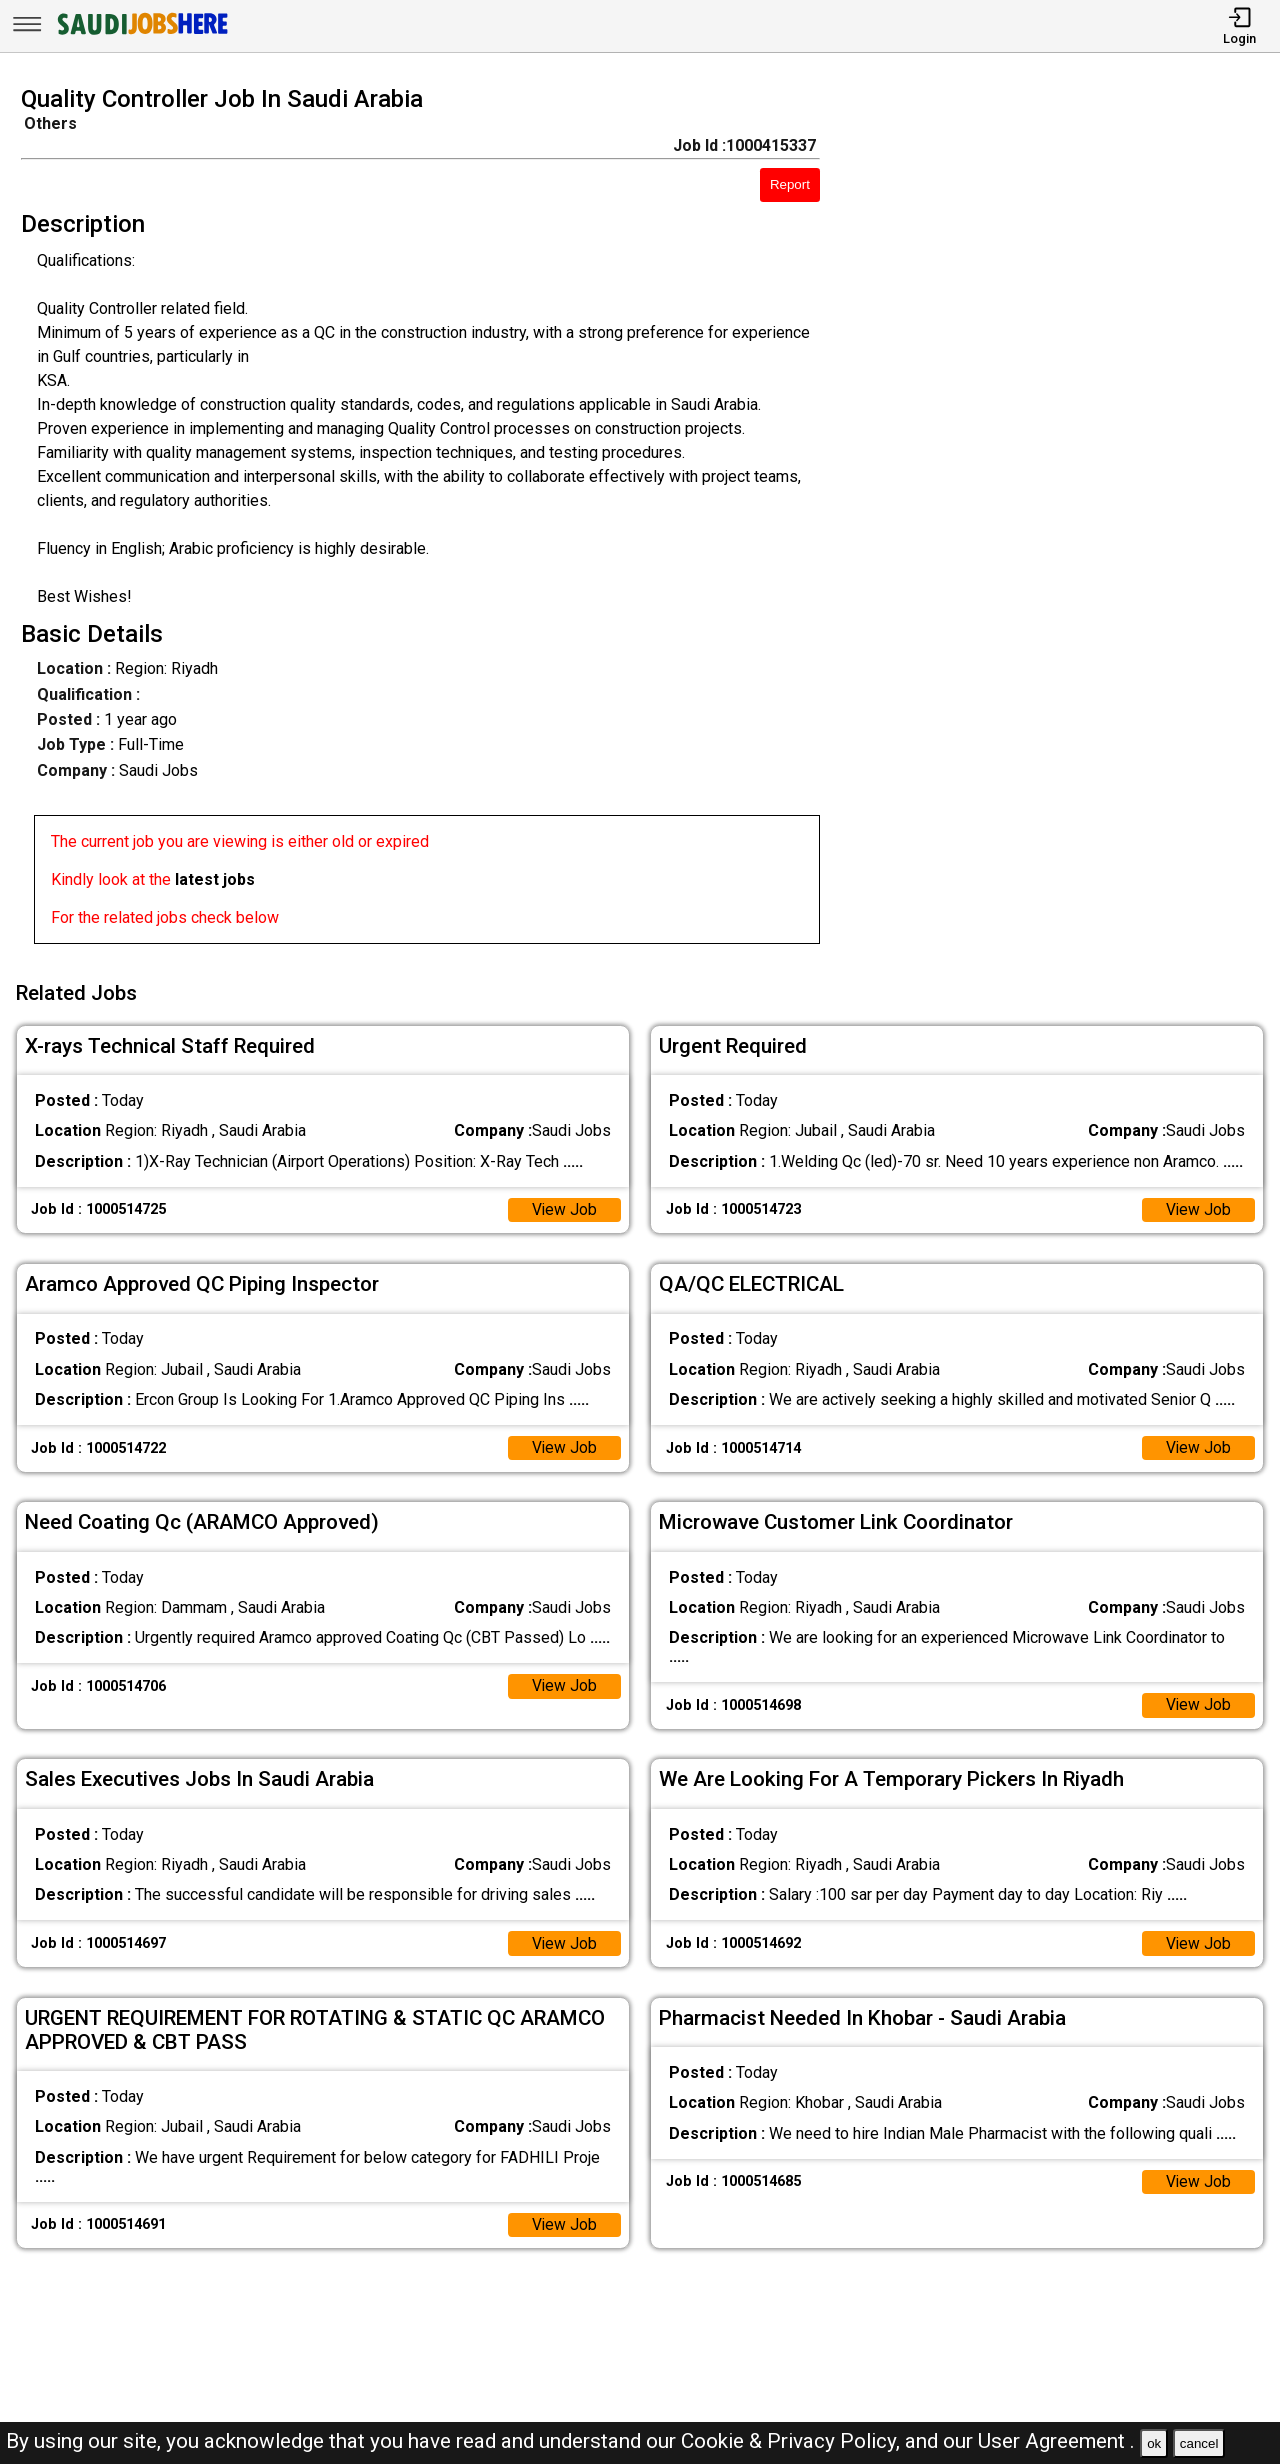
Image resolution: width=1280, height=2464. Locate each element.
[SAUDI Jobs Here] (141, 34)
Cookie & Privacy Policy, (793, 2441)
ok (1154, 2443)
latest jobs (215, 879)
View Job (564, 1206)
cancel (1199, 2443)
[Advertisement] (1066, 521)
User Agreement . (1056, 2441)
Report (790, 184)
